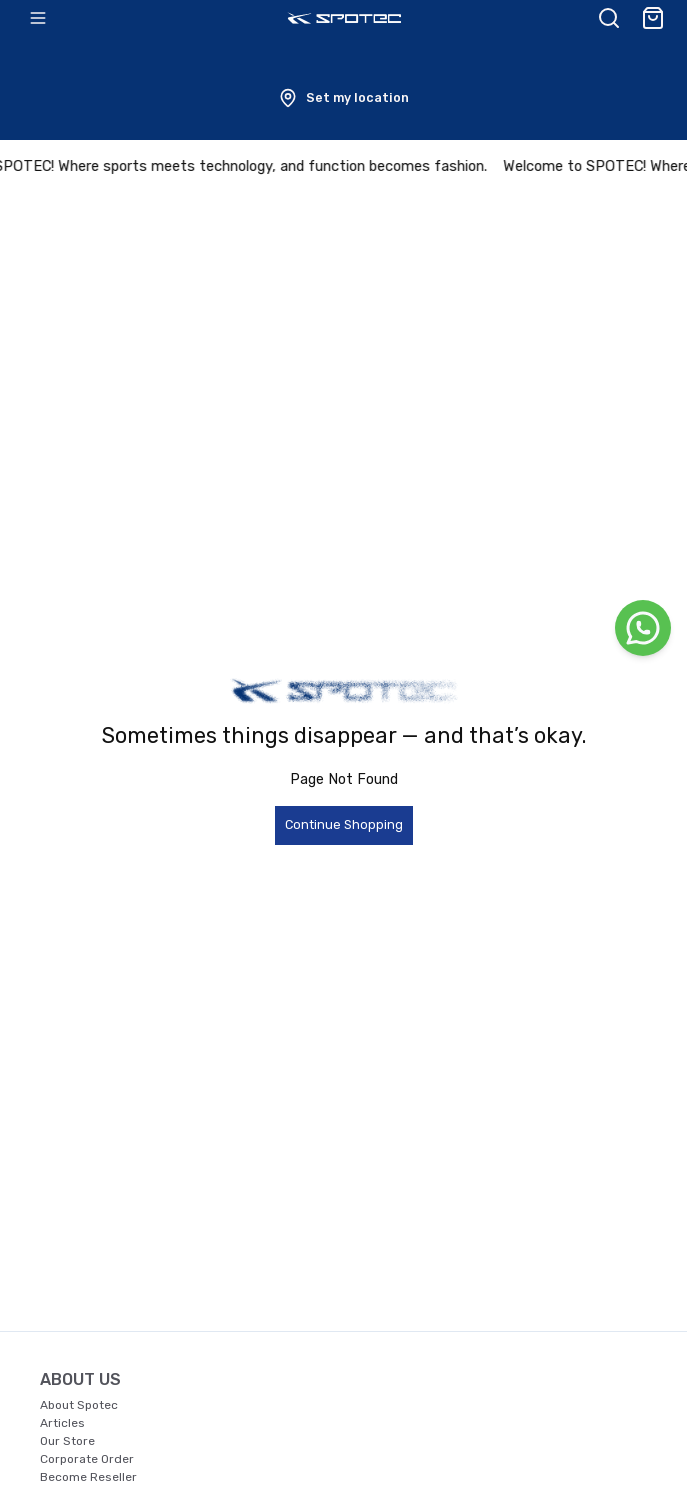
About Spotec (79, 1405)
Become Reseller (88, 1477)
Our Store (67, 1441)
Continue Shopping (344, 824)
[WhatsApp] (643, 628)
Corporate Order (87, 1459)
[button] (343, 98)
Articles (62, 1423)
